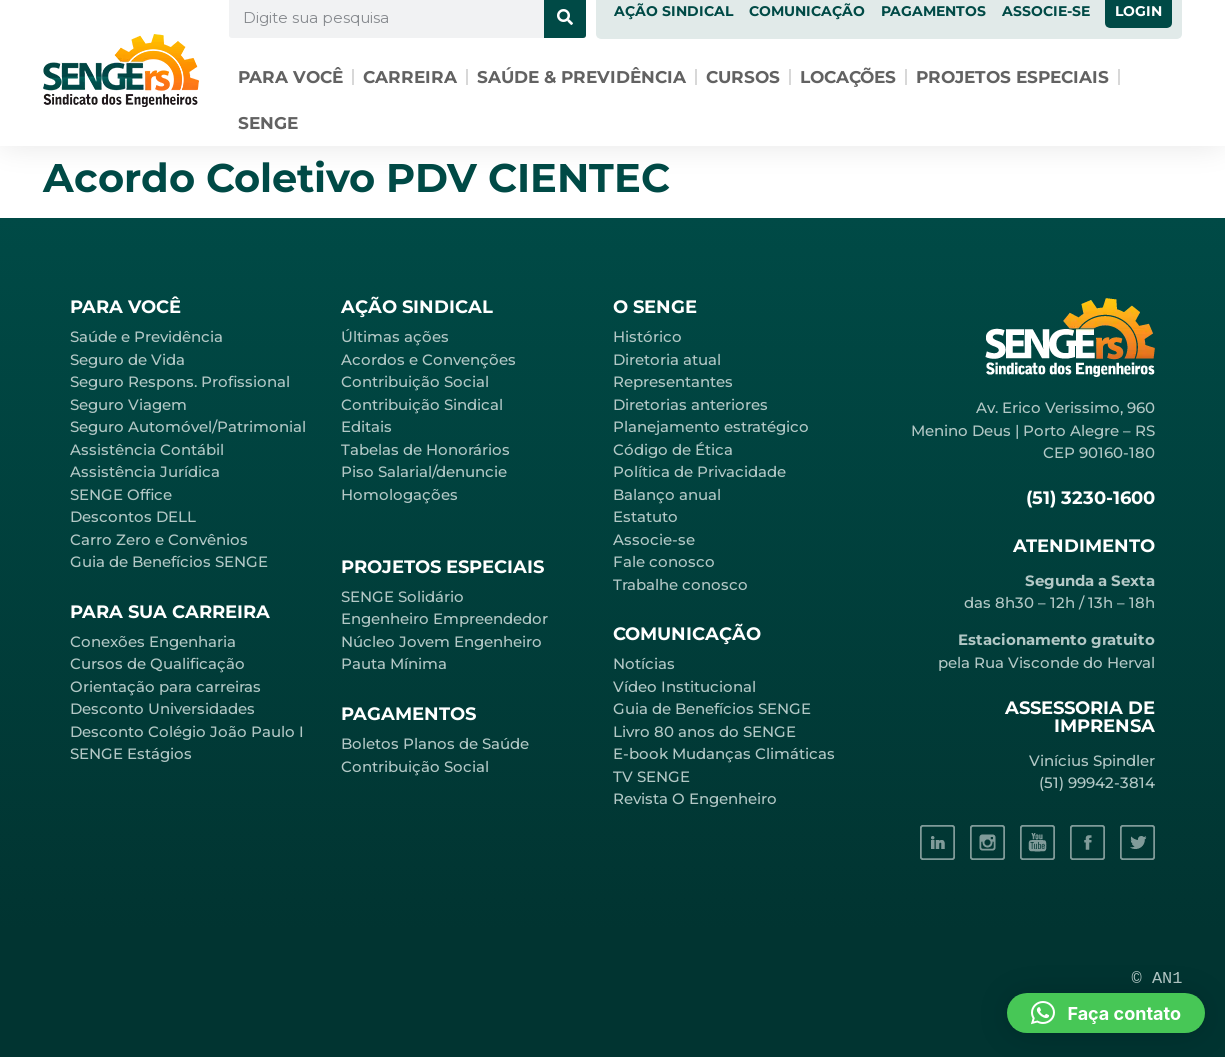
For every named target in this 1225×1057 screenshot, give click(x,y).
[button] (1106, 1013)
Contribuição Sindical (422, 404)
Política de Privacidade (699, 471)
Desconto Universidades (162, 708)
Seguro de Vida (127, 359)
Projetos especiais (1012, 77)
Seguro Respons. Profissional (180, 381)
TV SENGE (651, 776)
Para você (290, 77)
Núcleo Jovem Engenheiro (441, 641)
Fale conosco (664, 561)
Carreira (410, 77)
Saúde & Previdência (581, 77)
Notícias (644, 663)
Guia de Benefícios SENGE (169, 561)
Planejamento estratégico (711, 426)
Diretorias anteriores (690, 404)
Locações (848, 77)
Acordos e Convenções (428, 359)
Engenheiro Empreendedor (444, 618)
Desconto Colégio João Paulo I (187, 731)
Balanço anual (667, 494)
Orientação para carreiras (165, 686)
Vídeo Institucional (684, 686)
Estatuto (645, 516)
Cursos (743, 77)
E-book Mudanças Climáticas (724, 753)
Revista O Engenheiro (695, 798)
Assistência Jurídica (145, 471)
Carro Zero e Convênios (159, 539)
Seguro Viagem (128, 404)
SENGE (268, 123)
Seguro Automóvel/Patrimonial (188, 426)
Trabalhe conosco (680, 584)
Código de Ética (673, 449)
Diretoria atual (667, 359)
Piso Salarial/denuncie (424, 471)
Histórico (647, 336)
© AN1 (1157, 978)
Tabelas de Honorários (425, 449)
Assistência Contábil (147, 449)
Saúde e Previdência (146, 336)
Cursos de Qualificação (157, 663)
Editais (366, 426)
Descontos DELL (133, 516)
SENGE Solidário (402, 596)
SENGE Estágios (131, 753)
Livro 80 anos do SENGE (704, 731)
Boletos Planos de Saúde (435, 743)
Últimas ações (395, 336)
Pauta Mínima (394, 663)
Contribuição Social (415, 381)
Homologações (399, 494)
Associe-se (654, 539)
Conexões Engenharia (153, 641)
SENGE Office (121, 494)
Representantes (673, 381)
